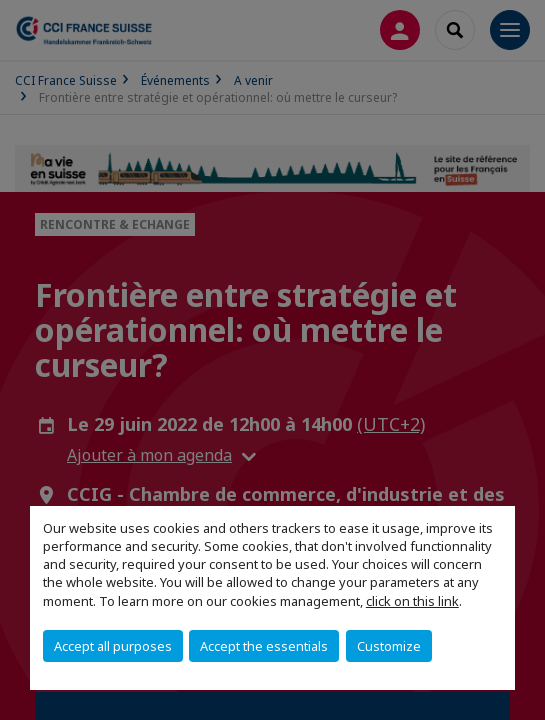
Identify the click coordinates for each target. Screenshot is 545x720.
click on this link (412, 601)
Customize (389, 646)
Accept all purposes (113, 646)
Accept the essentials (264, 646)
